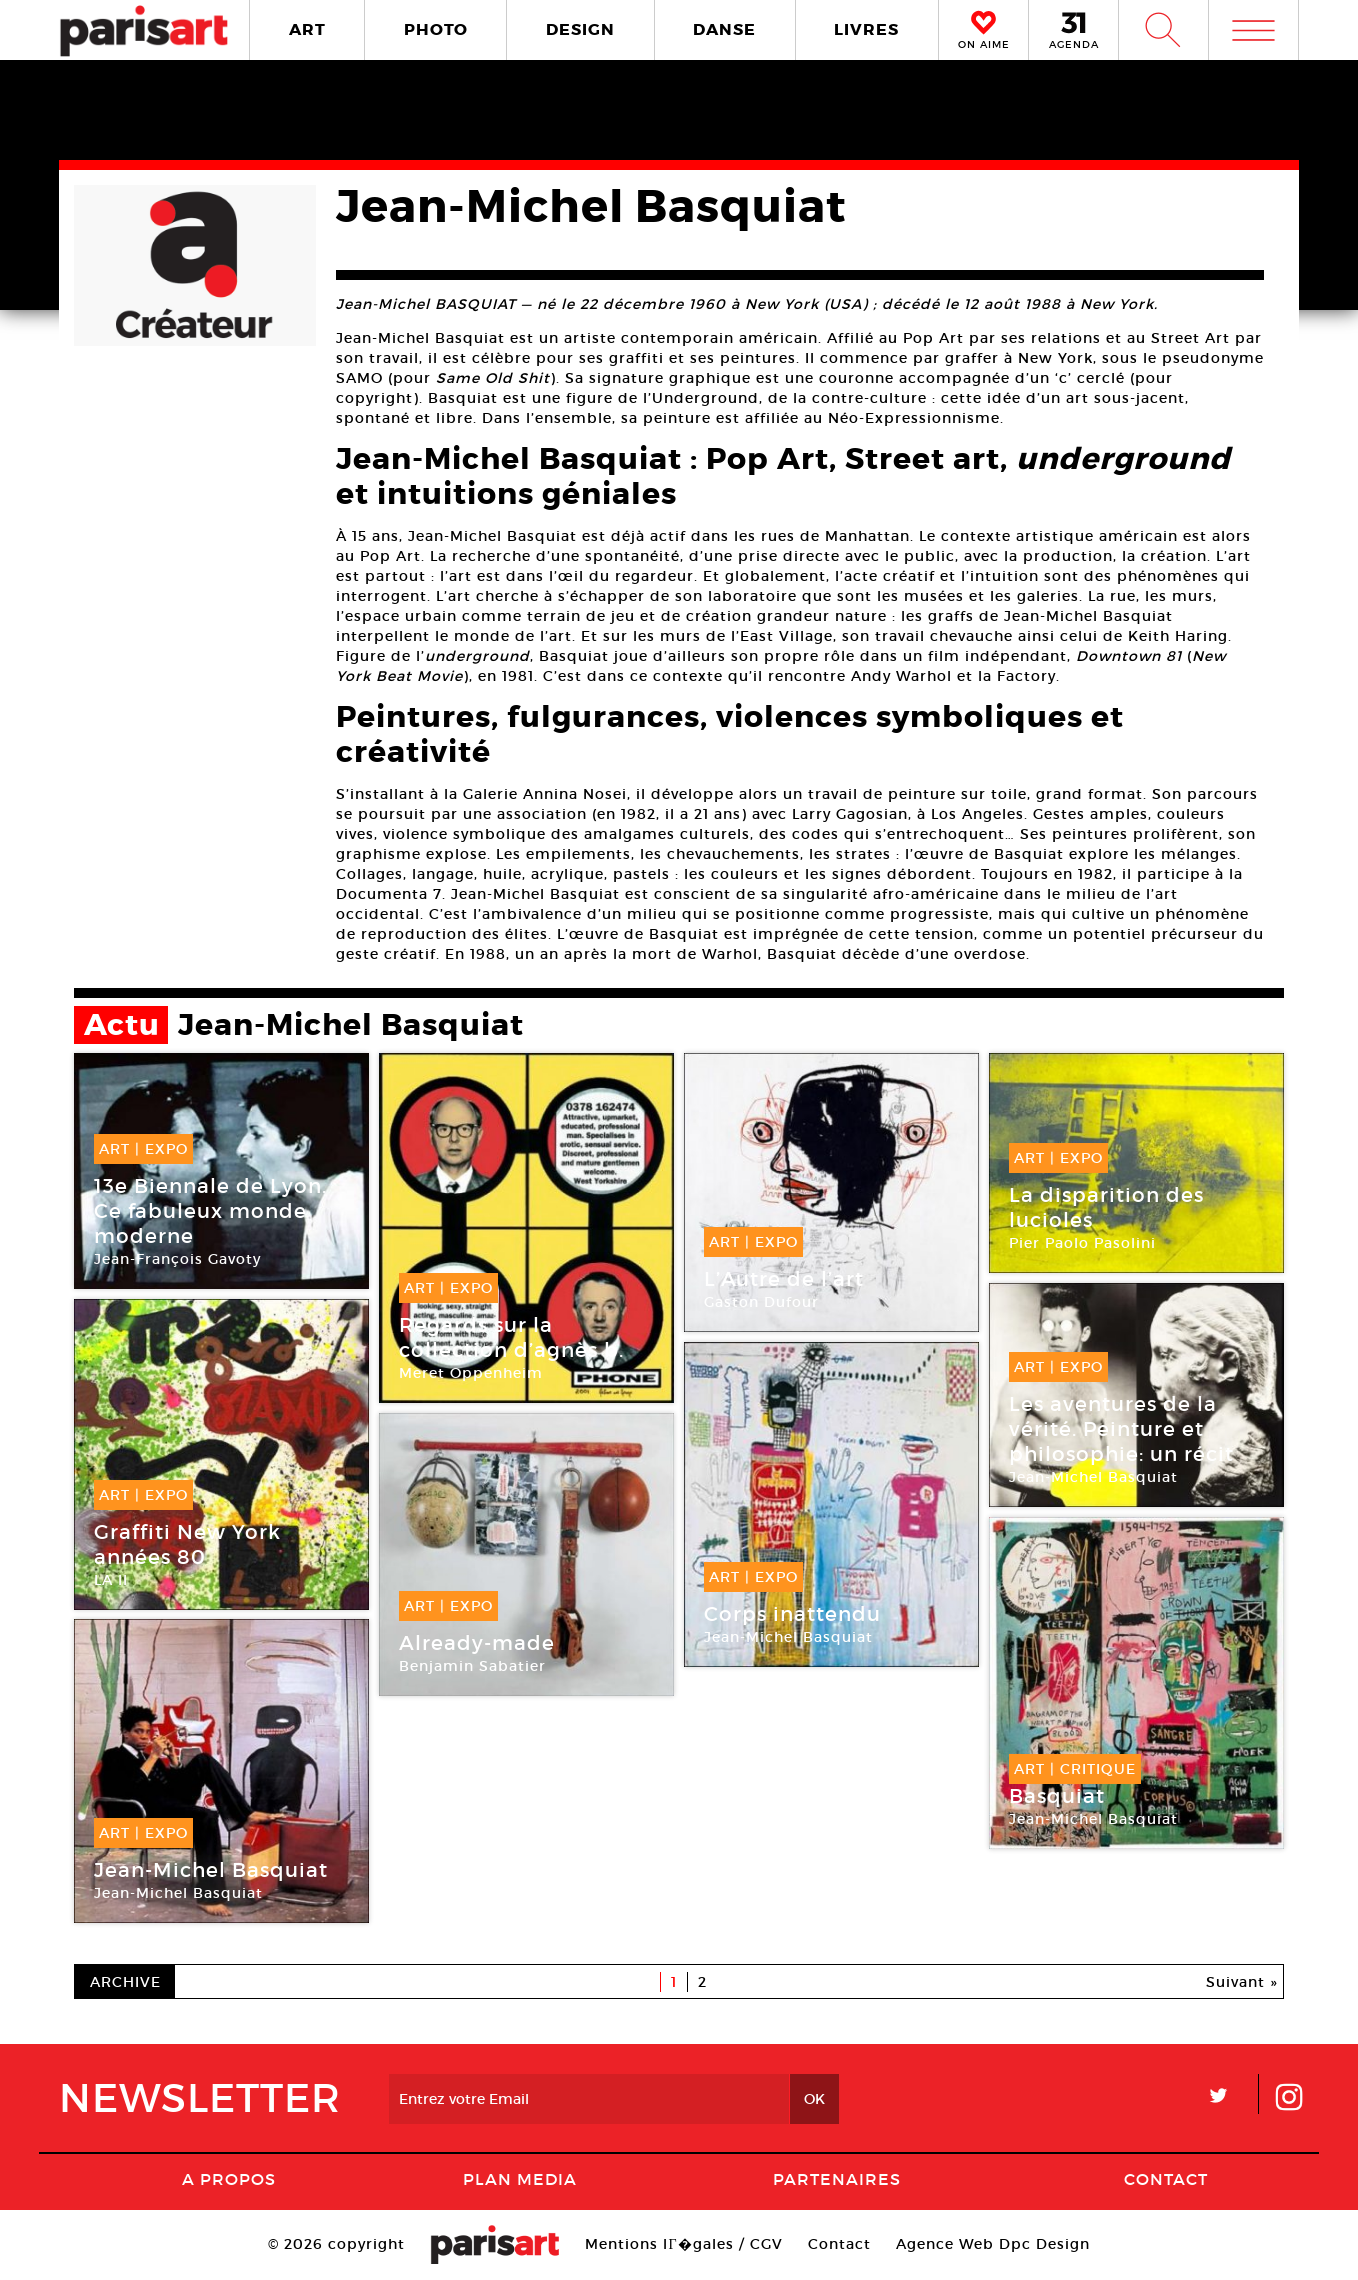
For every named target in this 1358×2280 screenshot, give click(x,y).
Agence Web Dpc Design (993, 2244)
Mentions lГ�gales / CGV (683, 2244)
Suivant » (1242, 1982)
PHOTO (436, 29)
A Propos (229, 2179)
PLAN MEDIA (520, 2179)
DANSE (724, 29)
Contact (1166, 2179)
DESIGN (580, 29)
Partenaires (837, 2179)
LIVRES (866, 29)
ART (307, 29)
